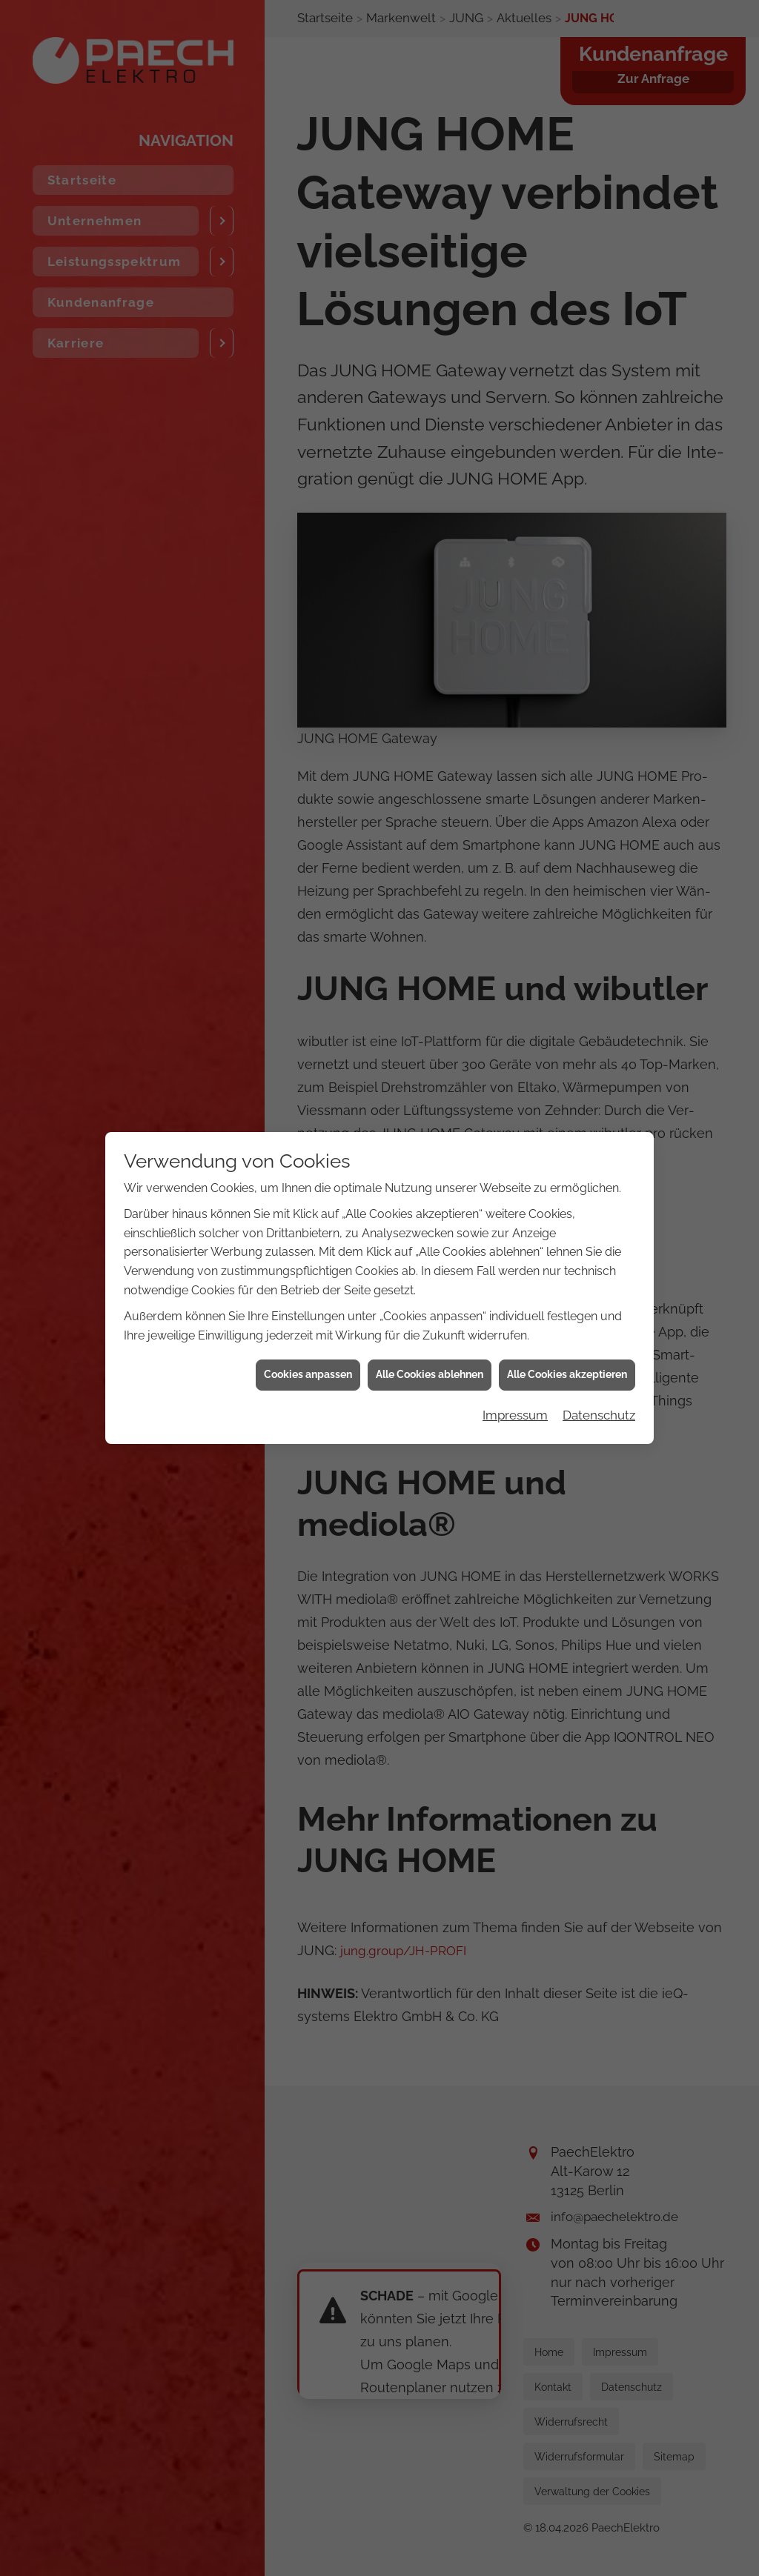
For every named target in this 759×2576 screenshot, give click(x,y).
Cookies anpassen (308, 1232)
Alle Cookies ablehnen (429, 1232)
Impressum (515, 1272)
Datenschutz (599, 1272)
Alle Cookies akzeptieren (567, 1232)
